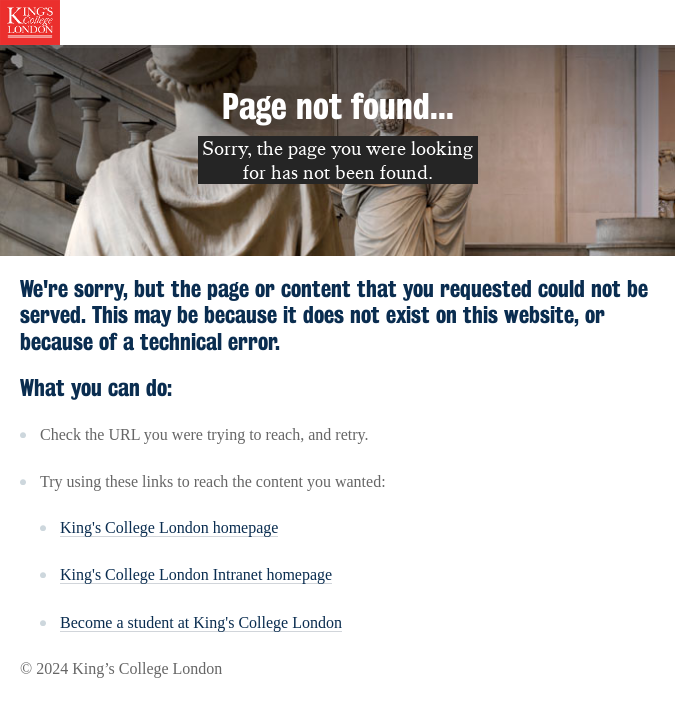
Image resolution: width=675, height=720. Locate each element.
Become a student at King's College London (201, 622)
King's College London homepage (169, 527)
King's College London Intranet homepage (196, 574)
